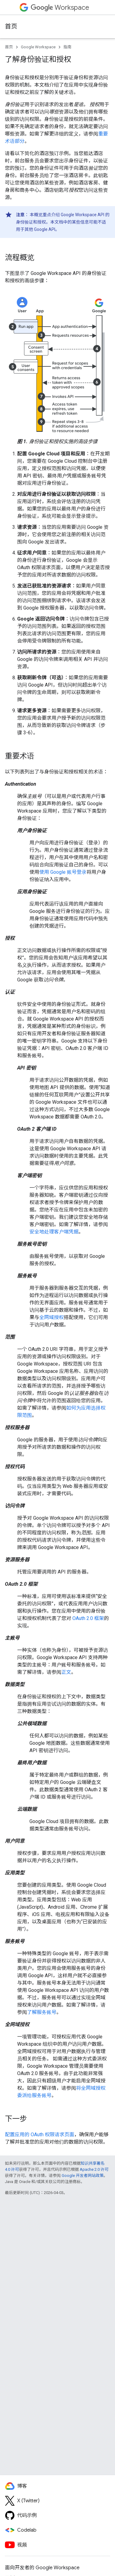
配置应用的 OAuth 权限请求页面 (39, 2134)
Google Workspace (38, 47)
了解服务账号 (41, 2012)
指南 (67, 47)
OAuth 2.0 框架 (88, 1618)
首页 (11, 26)
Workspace (60, 7)
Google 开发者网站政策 (83, 2175)
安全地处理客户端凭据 (54, 1232)
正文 (66, 1672)
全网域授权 (51, 1317)
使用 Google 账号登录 (62, 872)
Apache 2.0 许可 (94, 2169)
